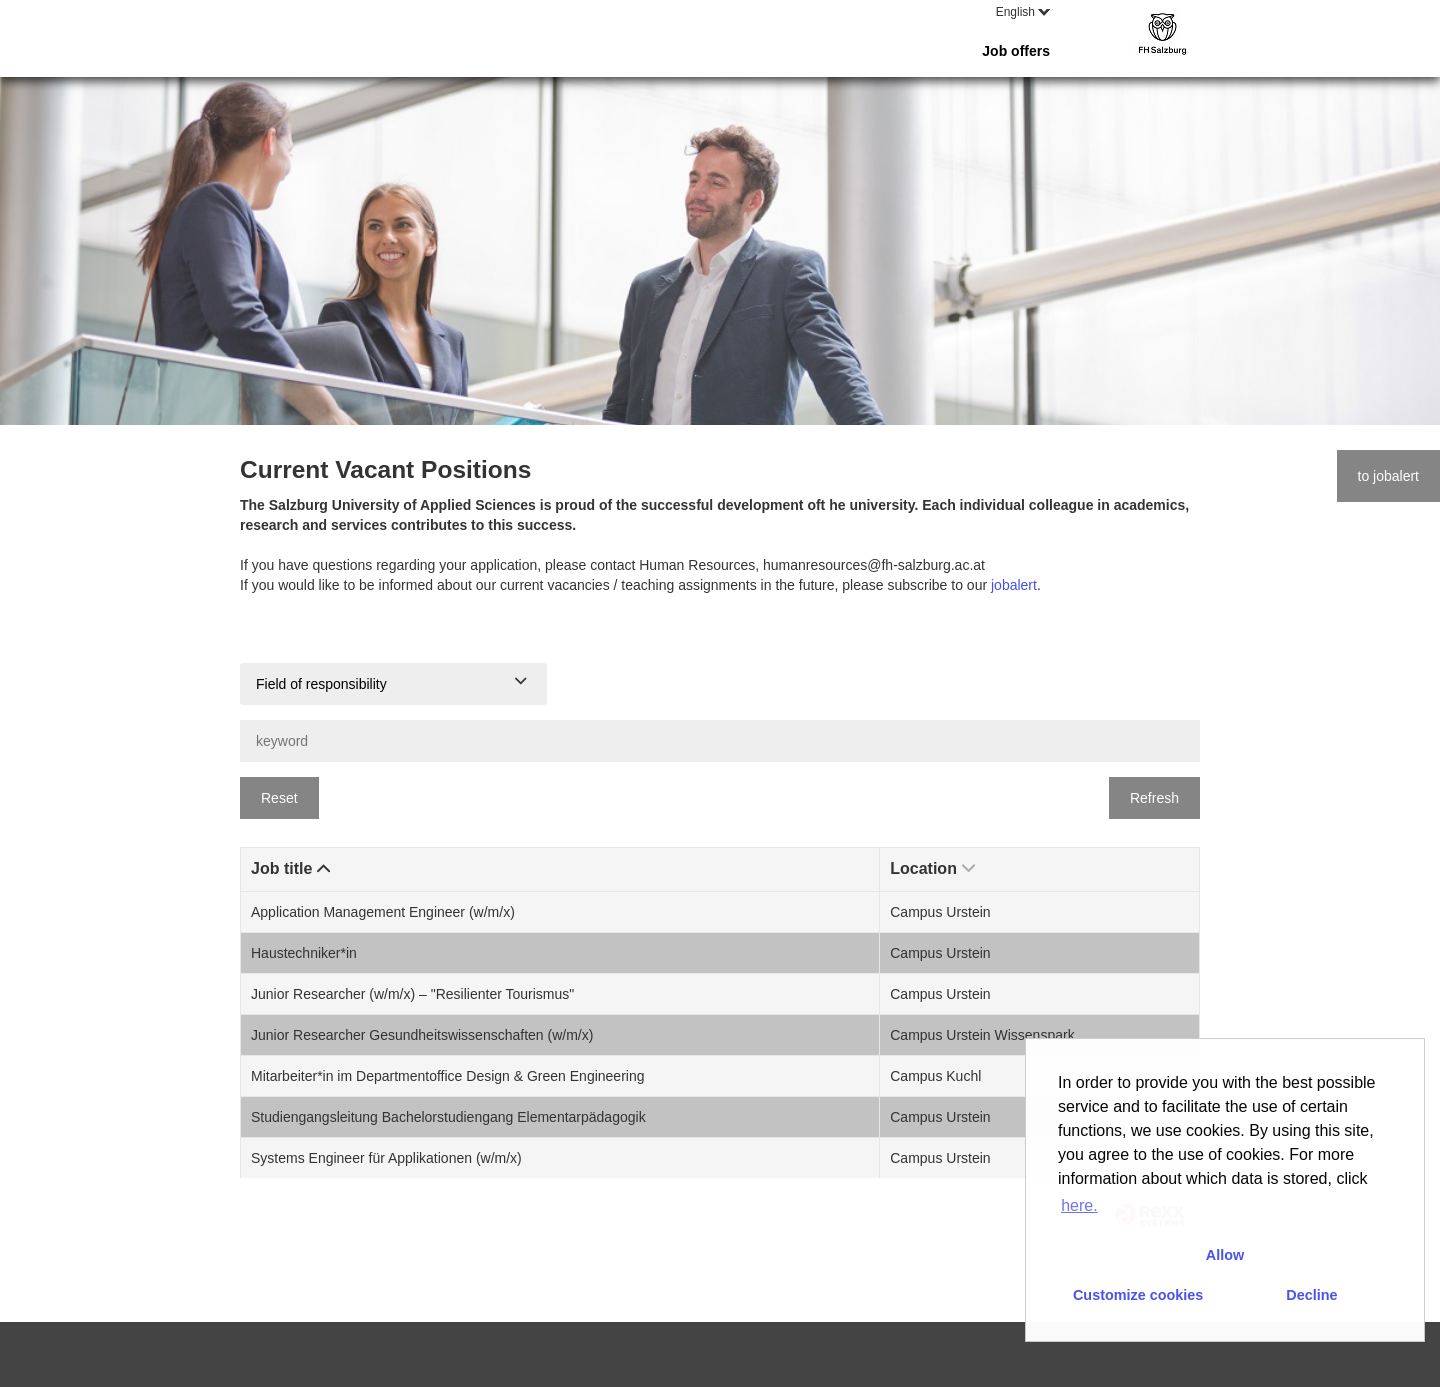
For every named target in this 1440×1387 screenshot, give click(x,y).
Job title (290, 868)
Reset (279, 798)
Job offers (1016, 51)
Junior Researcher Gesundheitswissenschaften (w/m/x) (422, 1035)
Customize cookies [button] (1138, 1295)
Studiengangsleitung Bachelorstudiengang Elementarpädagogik (448, 1117)
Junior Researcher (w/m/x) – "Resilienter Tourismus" (412, 994)
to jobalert (1388, 476)
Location (932, 868)
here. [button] (1079, 1205)
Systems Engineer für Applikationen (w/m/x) (386, 1158)
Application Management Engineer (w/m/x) (383, 912)
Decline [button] (1311, 1295)
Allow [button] (1225, 1255)
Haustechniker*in (304, 953)
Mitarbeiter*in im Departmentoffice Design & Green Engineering (448, 1076)
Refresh (1154, 798)
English (1023, 12)
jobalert (1014, 585)
